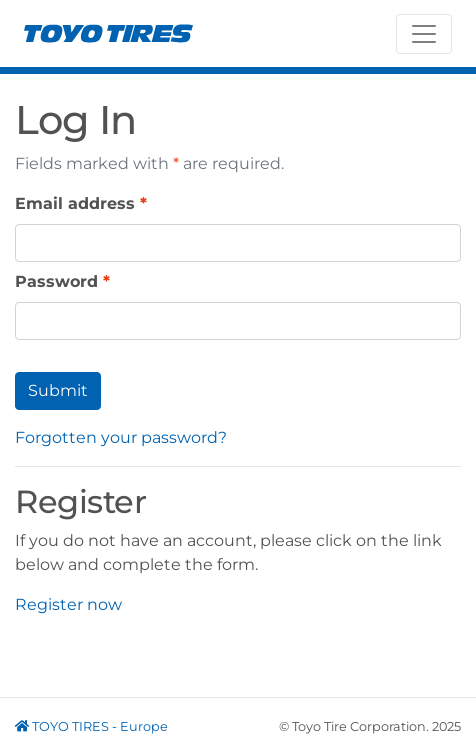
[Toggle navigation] (424, 34)
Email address (75, 203)
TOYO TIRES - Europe (91, 726)
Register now (68, 604)
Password (56, 281)
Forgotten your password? (121, 437)
